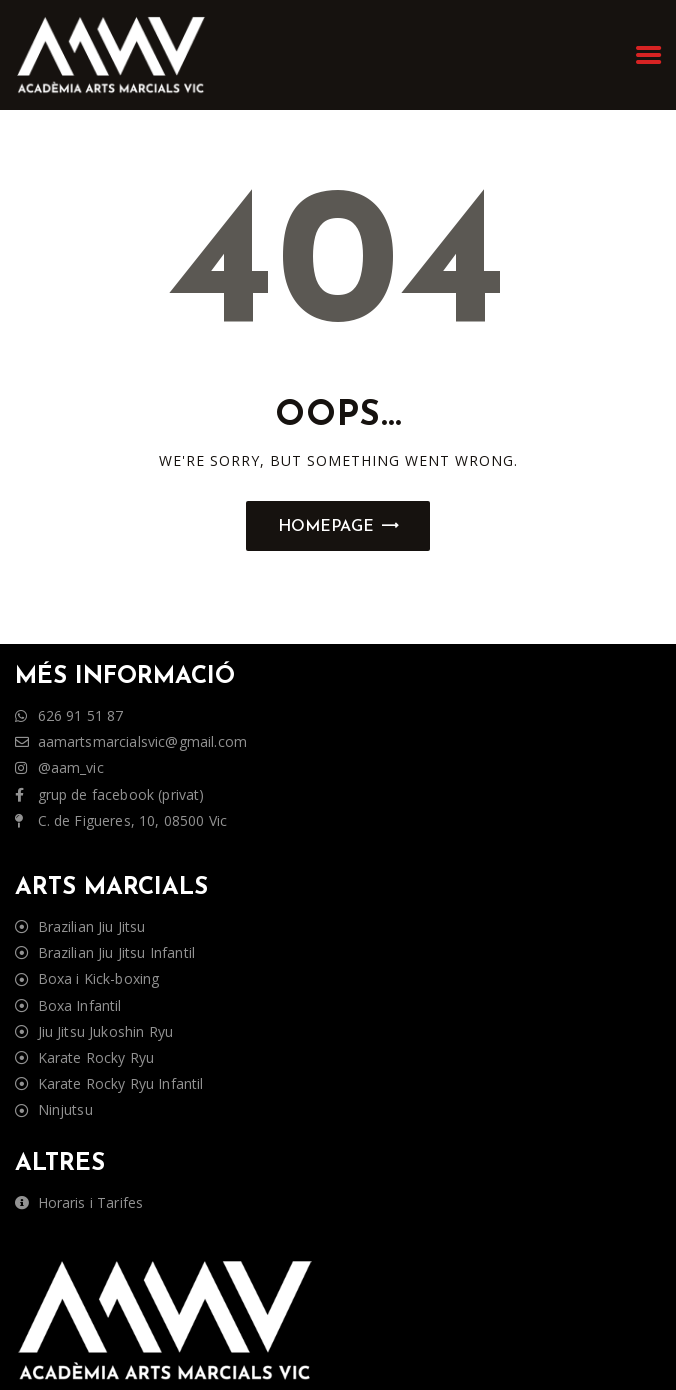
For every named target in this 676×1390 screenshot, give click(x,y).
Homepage (326, 527)
